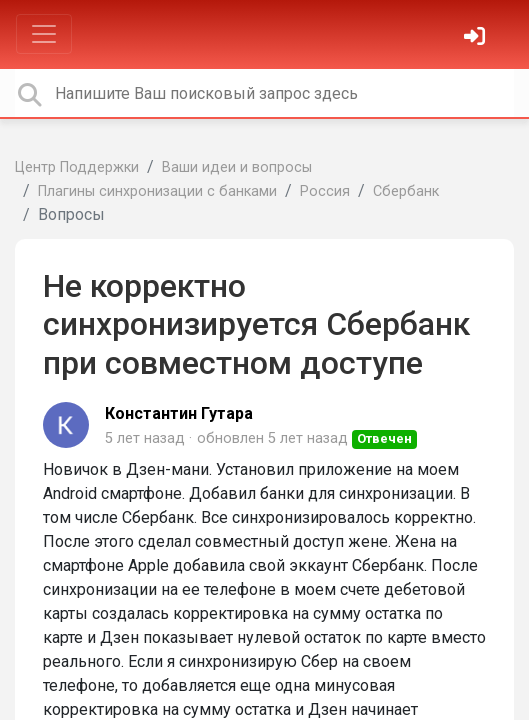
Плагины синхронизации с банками (157, 191)
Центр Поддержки (77, 167)
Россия (325, 191)
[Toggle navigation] (44, 34)
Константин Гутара (179, 413)
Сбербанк (406, 191)
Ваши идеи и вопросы (237, 167)
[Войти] (477, 38)
